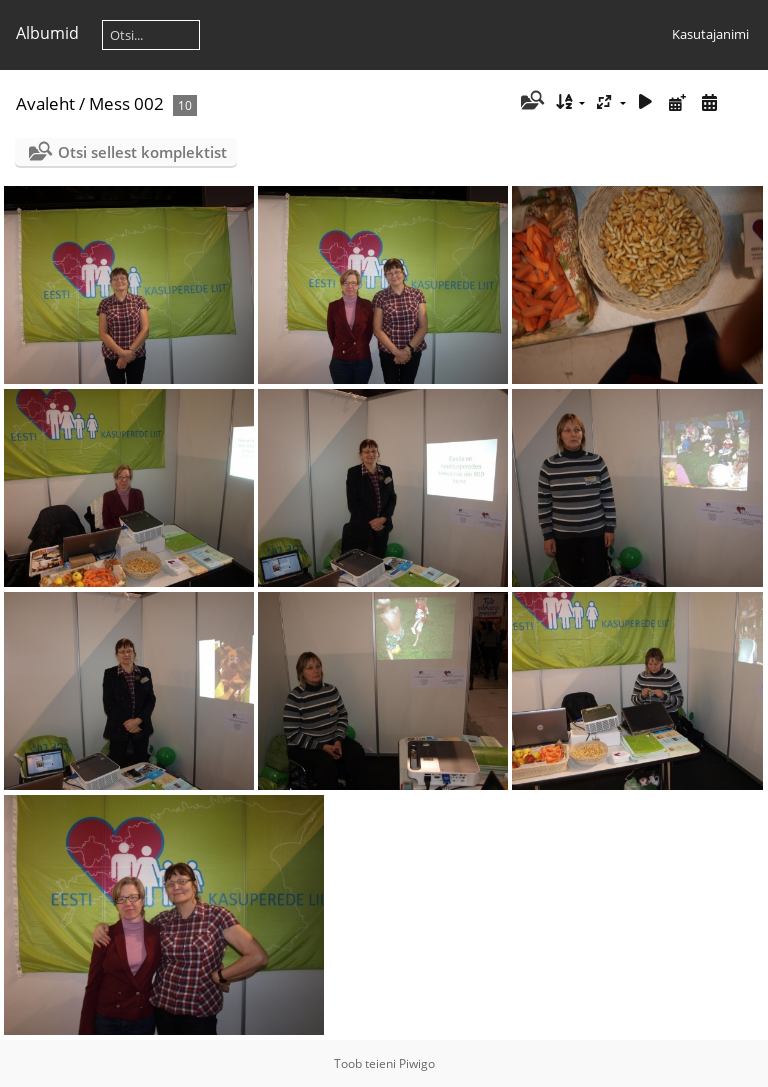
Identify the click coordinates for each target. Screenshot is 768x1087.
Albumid (47, 33)
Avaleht (45, 103)
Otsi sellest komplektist (142, 152)
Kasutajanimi (710, 34)
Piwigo (417, 1063)
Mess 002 (126, 103)
